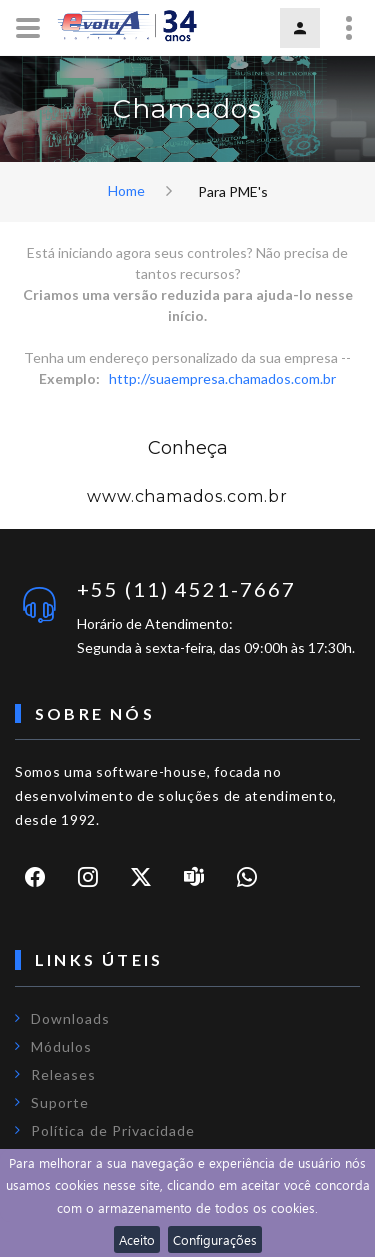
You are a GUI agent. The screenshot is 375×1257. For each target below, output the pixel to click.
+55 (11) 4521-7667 (186, 589)
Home (126, 190)
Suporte (60, 1102)
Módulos (61, 1046)
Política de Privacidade (113, 1130)
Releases (63, 1074)
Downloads (70, 1018)
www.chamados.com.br (187, 496)
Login (300, 28)
